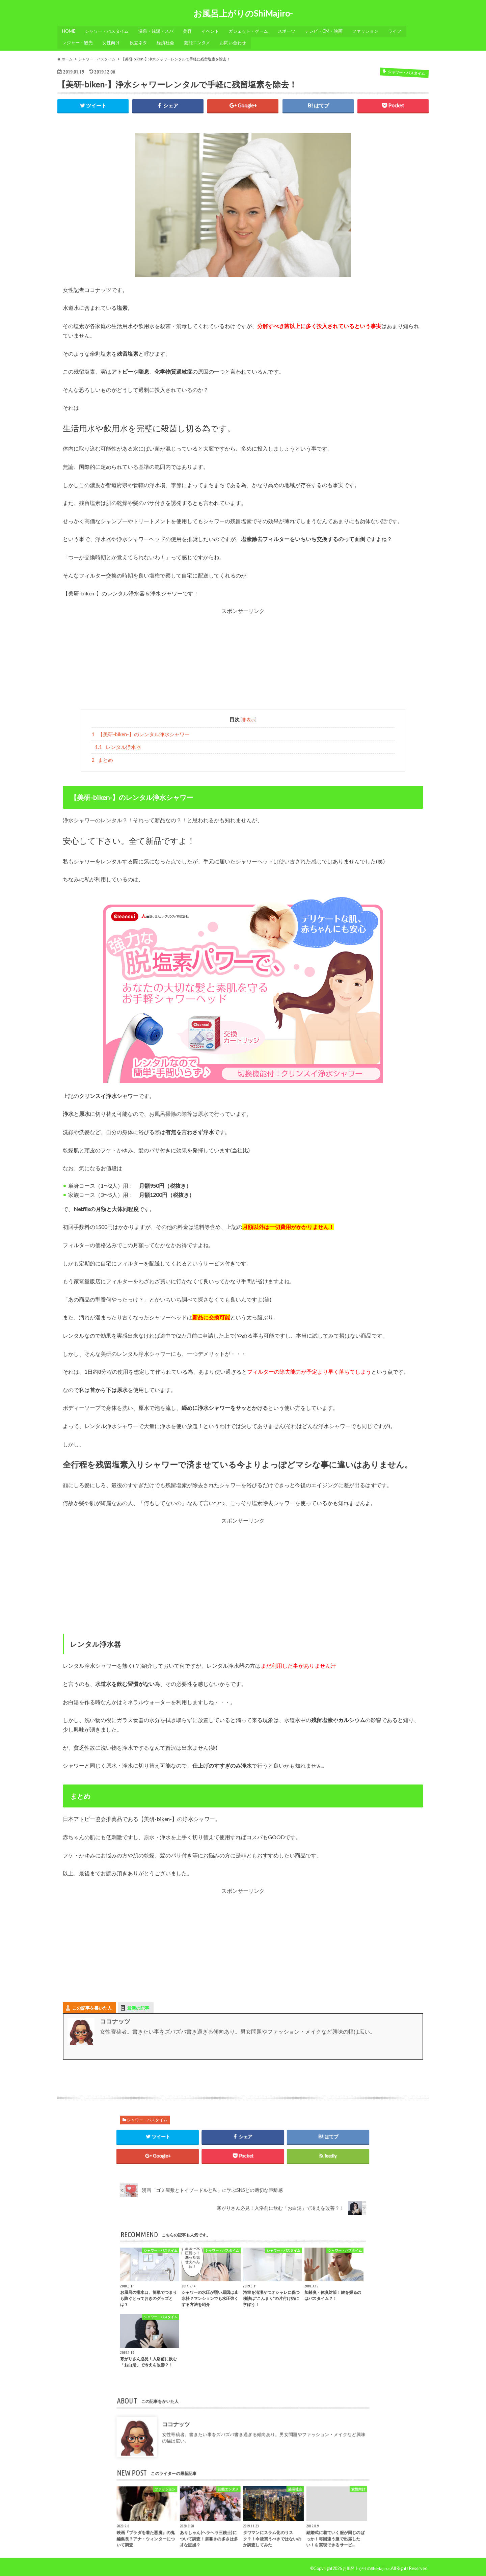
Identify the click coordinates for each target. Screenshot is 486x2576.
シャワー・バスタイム (108, 31)
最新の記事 (138, 2005)
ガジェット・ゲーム (253, 31)
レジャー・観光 (78, 40)
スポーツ (292, 31)
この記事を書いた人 (92, 2005)
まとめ (102, 757)
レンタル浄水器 (118, 744)
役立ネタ (141, 40)
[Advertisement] (243, 658)
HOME (69, 31)
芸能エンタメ (201, 40)
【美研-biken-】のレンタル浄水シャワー (140, 730)
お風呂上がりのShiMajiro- (243, 14)
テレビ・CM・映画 (331, 31)
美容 (190, 31)
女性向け (113, 40)
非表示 (249, 716)
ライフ (403, 31)
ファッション (373, 31)
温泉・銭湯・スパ (158, 31)
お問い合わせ (238, 40)
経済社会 (169, 40)
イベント (214, 31)
